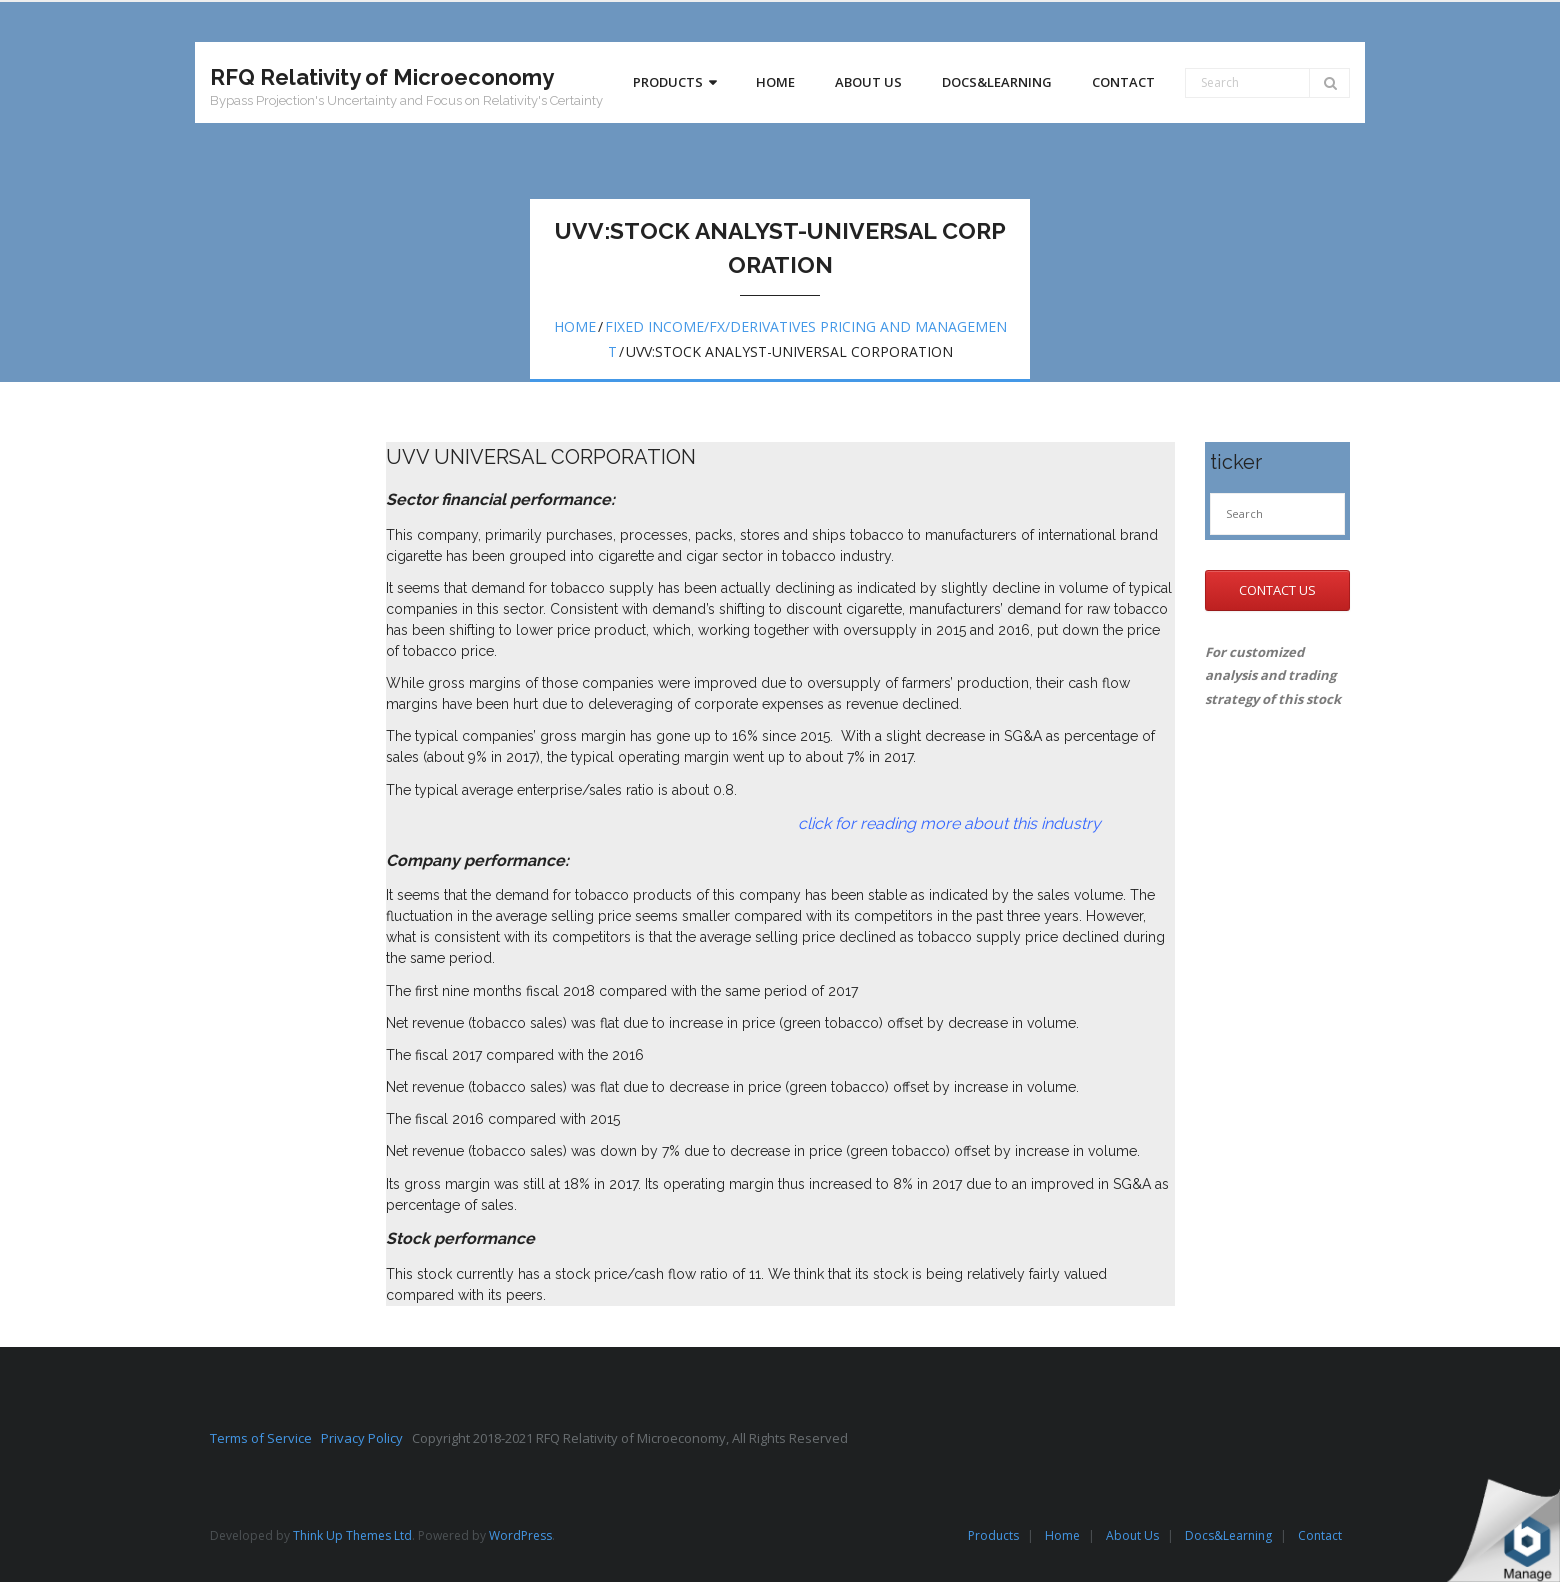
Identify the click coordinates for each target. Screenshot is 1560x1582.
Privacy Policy (366, 1438)
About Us (1132, 1535)
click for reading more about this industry (743, 823)
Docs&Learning (1228, 1535)
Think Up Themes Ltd (352, 1535)
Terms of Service (265, 1438)
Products (993, 1535)
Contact (1320, 1535)
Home (575, 326)
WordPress (520, 1535)
